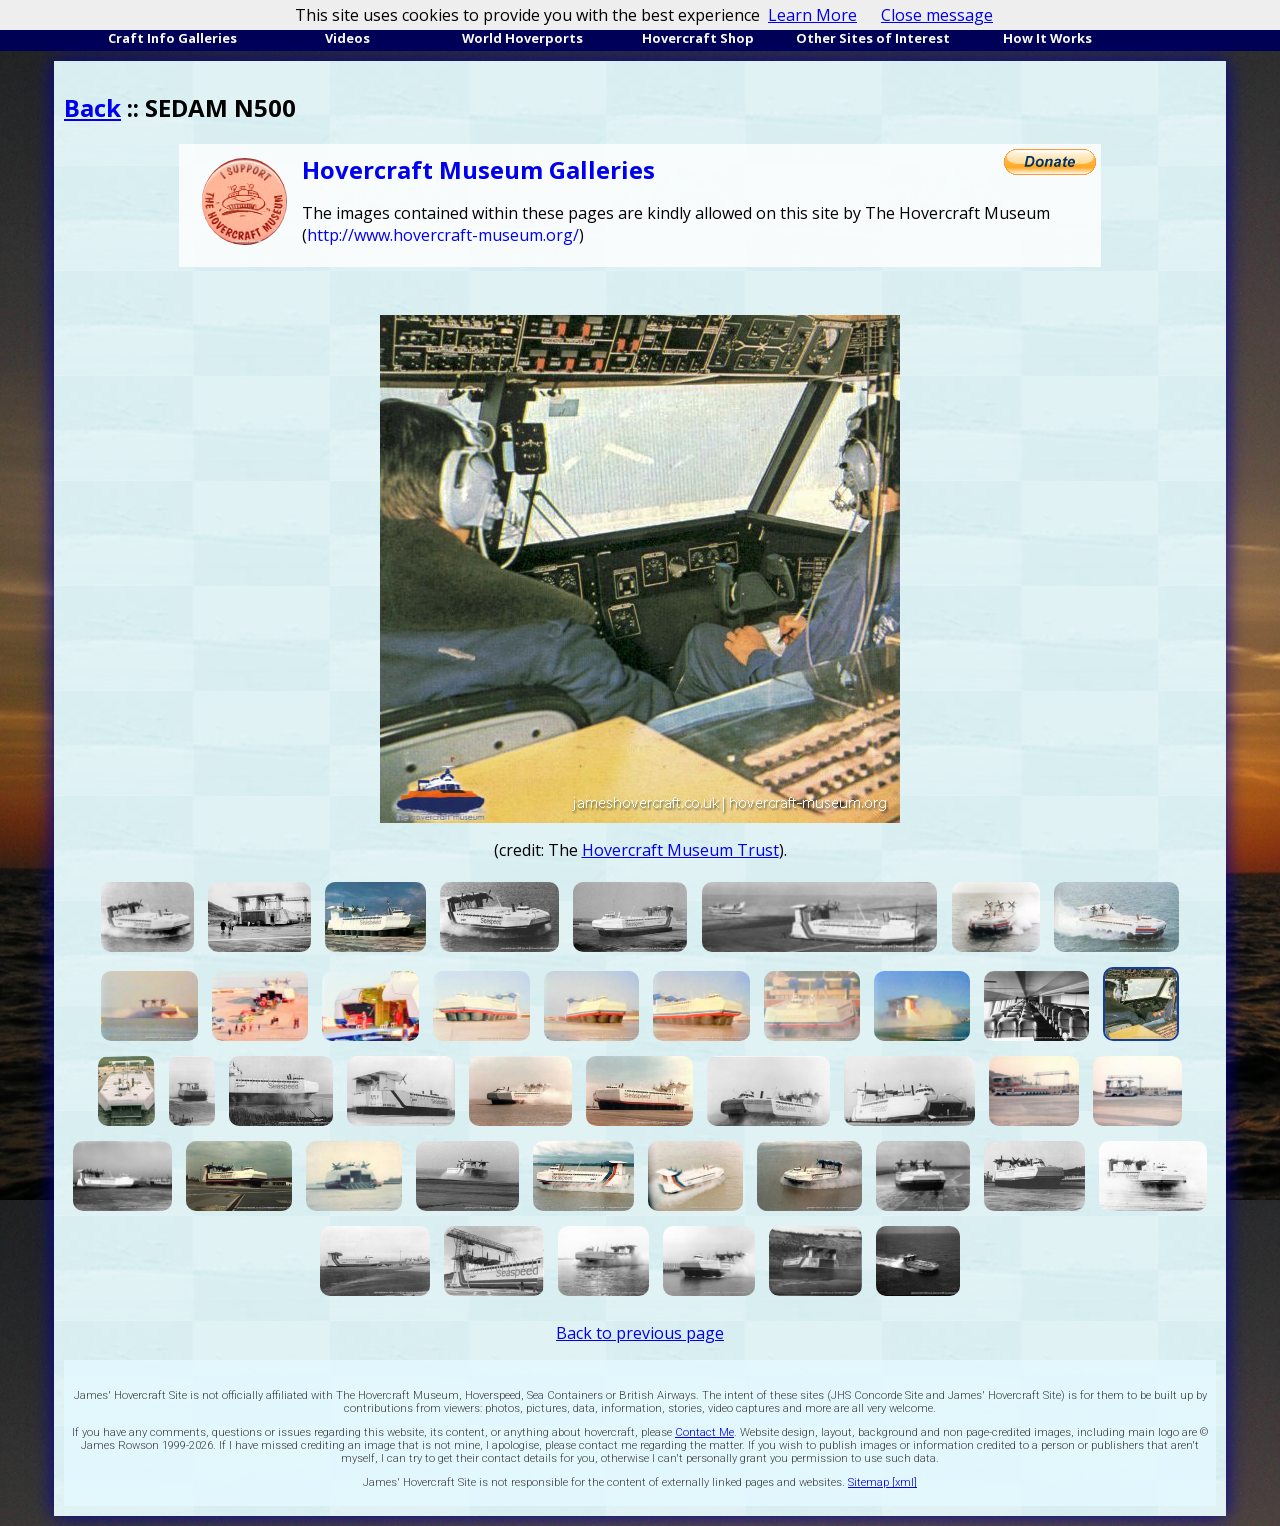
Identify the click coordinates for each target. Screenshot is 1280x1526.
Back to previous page (640, 1333)
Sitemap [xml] (882, 1482)
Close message (937, 15)
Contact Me (704, 1432)
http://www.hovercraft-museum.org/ (443, 235)
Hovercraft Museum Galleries (478, 169)
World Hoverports (522, 38)
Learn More (812, 15)
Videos (347, 38)
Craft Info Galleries (172, 38)
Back (92, 107)
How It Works (1047, 38)
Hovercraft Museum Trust (680, 850)
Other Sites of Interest (873, 38)
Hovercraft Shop (698, 38)
